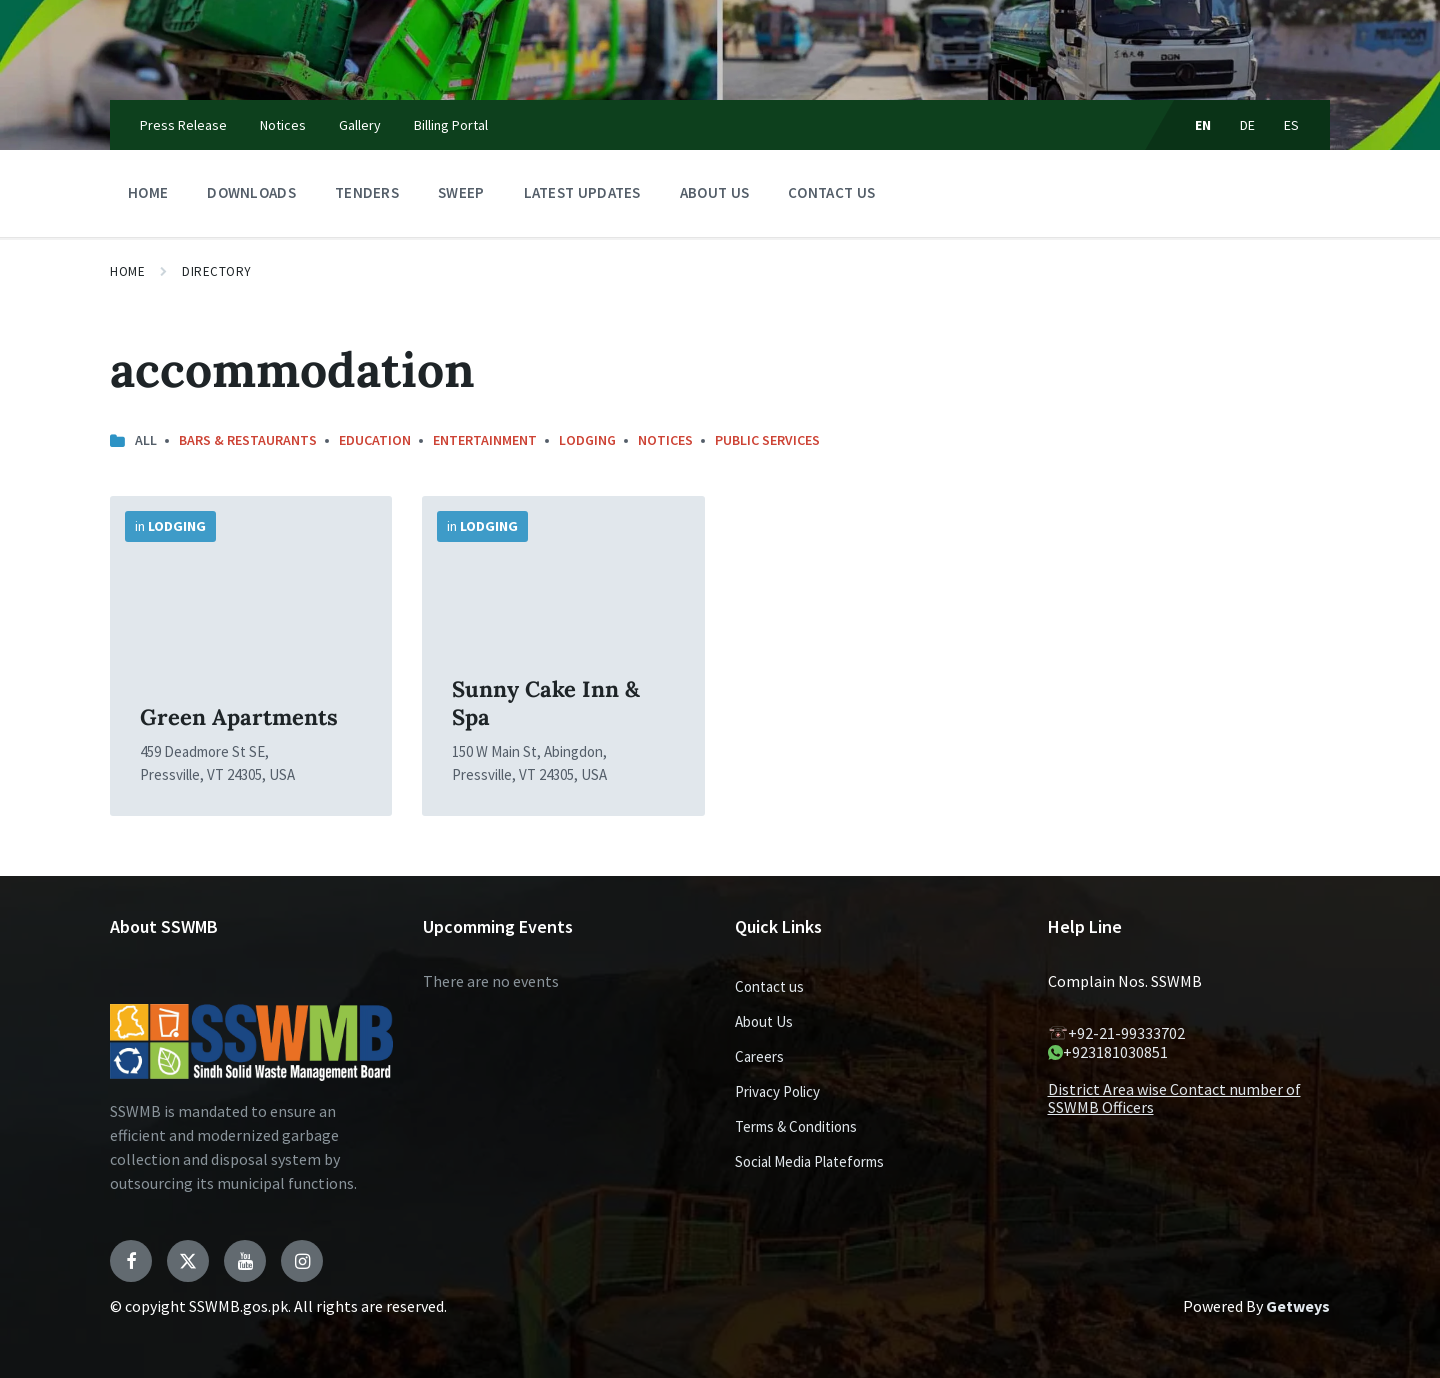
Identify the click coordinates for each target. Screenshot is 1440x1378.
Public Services (767, 440)
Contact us (769, 986)
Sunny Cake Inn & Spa (546, 703)
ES (1292, 125)
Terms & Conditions (796, 1126)
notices (665, 440)
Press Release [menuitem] (183, 125)
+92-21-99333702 (1116, 1033)
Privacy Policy (777, 1091)
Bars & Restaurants (248, 440)
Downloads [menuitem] (251, 192)
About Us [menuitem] (714, 192)
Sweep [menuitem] (461, 192)
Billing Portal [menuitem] (451, 125)
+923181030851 (1108, 1052)
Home (127, 271)
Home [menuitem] (148, 192)
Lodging (587, 440)
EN (1203, 125)
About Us (764, 1021)
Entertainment (485, 440)
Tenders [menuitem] (367, 192)
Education (375, 440)
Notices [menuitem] (283, 125)
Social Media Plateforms (809, 1161)
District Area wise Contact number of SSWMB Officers (1174, 1098)
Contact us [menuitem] (831, 192)
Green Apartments (239, 717)
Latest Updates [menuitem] (582, 192)
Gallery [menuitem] (360, 125)
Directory (217, 271)
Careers (759, 1056)
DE (1248, 125)
